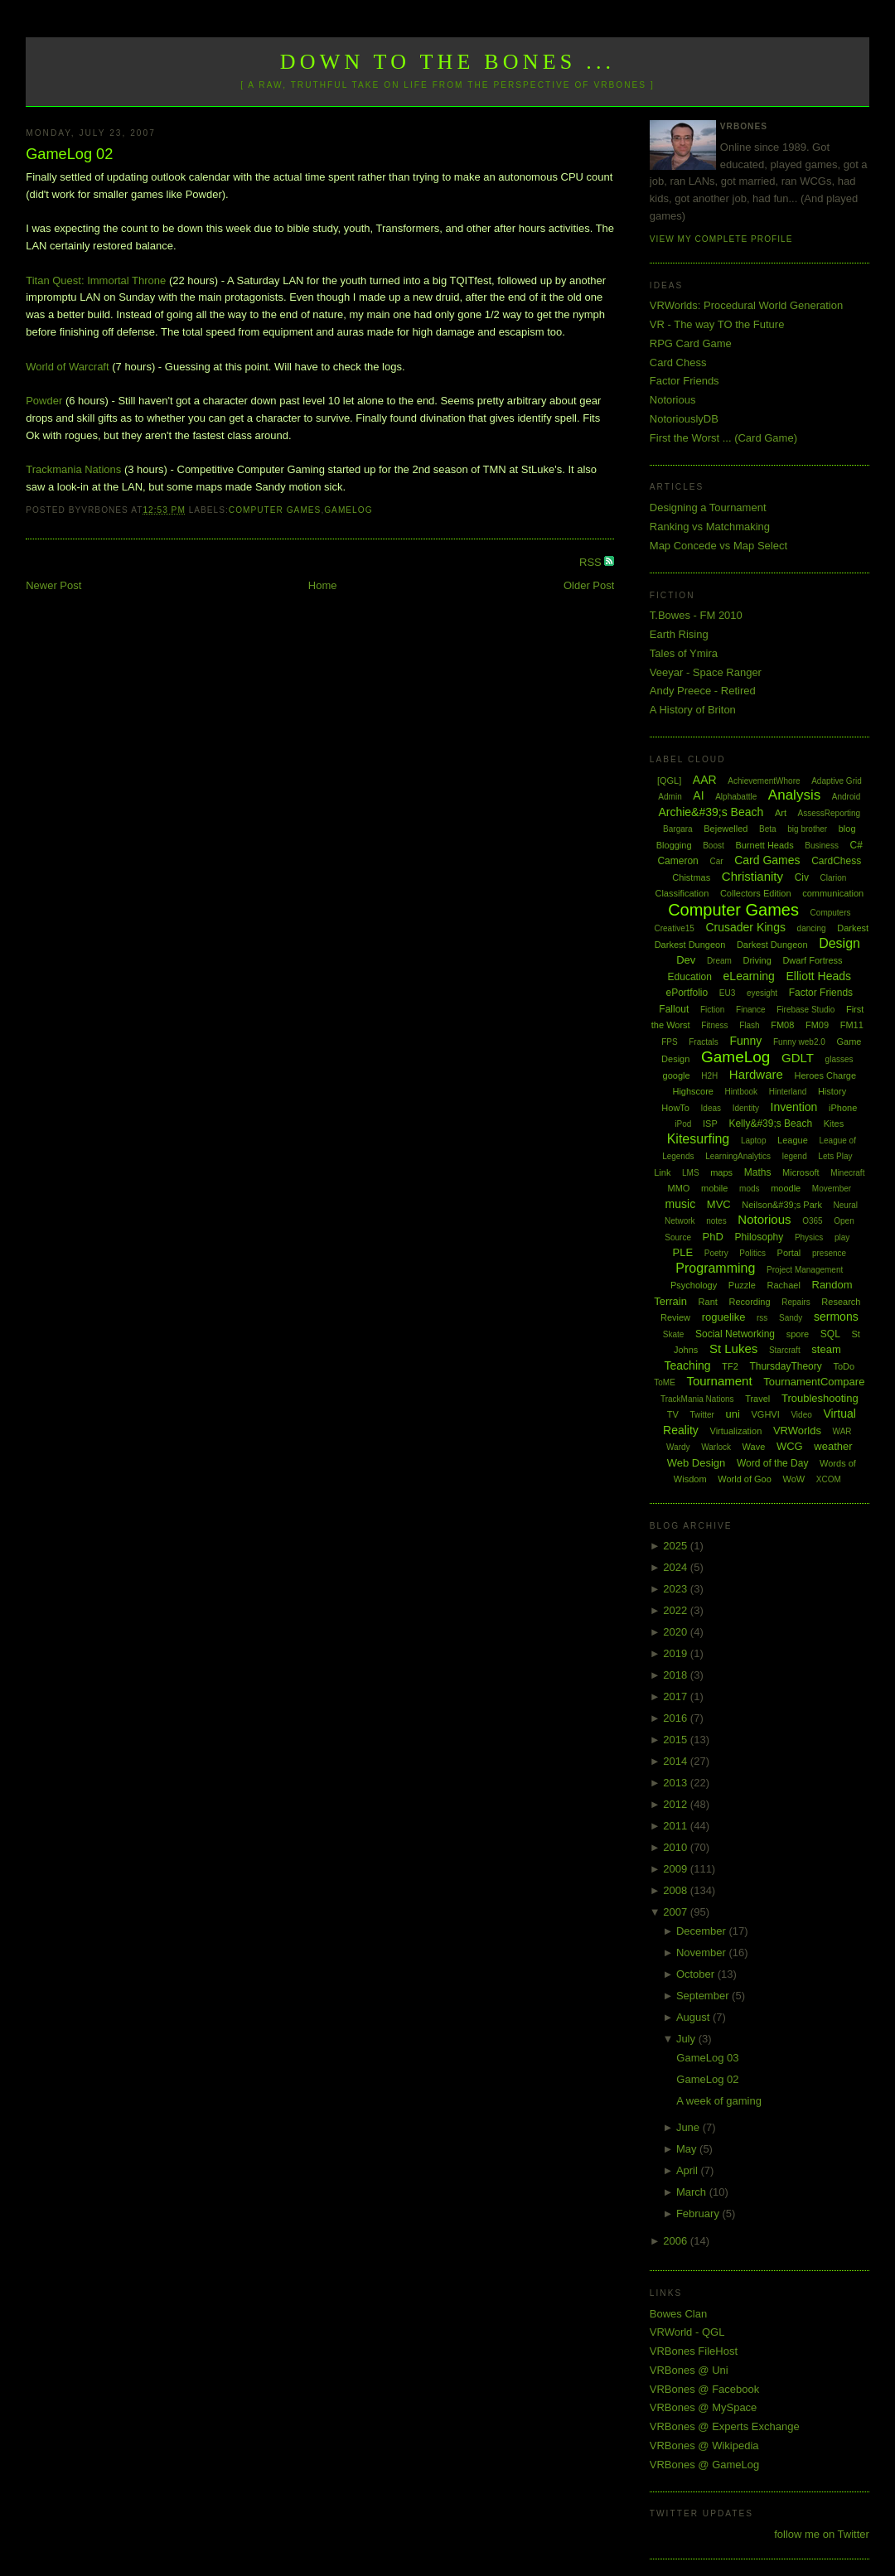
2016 (676, 1718)
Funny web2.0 (799, 1041)
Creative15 (674, 928)
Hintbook (741, 1091)
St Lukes (733, 1348)
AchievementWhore (764, 780)
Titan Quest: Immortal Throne (96, 280)
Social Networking (735, 1334)
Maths (758, 1172)
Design (839, 943)
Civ (802, 877)
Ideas (711, 1108)
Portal (789, 1253)
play (842, 1237)
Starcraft (785, 1350)
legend (794, 1156)
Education (690, 977)
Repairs (795, 1302)
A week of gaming (719, 2101)
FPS (669, 1041)
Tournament (719, 1381)
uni (733, 1414)
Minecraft (847, 1172)
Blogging (674, 845)
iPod (683, 1124)
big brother (807, 829)
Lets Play (835, 1156)
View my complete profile (721, 239)
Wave (754, 1447)
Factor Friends (684, 381)
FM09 (817, 1025)
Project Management (805, 1269)
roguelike (724, 1317)
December (702, 1931)
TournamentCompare (813, 1381)
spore (798, 1334)
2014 (676, 1761)
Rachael (784, 1285)
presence (829, 1253)
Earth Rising (679, 634)
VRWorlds (797, 1430)
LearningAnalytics (738, 1156)
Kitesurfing (698, 1139)
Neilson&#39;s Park (782, 1205)
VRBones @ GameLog (704, 2464)
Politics (752, 1253)
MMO (679, 1188)
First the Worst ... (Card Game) (723, 438)
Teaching (688, 1365)
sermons (836, 1316)
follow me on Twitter (821, 2534)
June (689, 2127)
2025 (676, 1545)
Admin (669, 796)
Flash (749, 1025)
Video (801, 1414)
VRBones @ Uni (689, 2370)
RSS (591, 562)
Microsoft (801, 1172)
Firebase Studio (805, 1009)
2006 (676, 2241)
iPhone (843, 1108)
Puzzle (742, 1285)
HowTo (675, 1108)
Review (675, 1317)
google (676, 1075)
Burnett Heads (764, 845)
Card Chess (678, 362)
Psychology (693, 1285)
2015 (676, 1739)
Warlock (716, 1447)
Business (822, 845)
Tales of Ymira (684, 653)
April (688, 2170)
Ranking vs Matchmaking (710, 526)
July (687, 2038)
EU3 (727, 993)
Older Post (589, 585)
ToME (664, 1382)
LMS (690, 1172)
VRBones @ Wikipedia (704, 2445)
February (699, 2213)
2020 (676, 1632)
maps (721, 1172)
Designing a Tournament (708, 507)
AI (698, 795)
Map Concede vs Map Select (718, 545)
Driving (757, 960)
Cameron (677, 861)
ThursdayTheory (785, 1366)
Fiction (712, 1009)
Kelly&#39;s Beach (770, 1123)
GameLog (348, 510)
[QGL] (669, 780)
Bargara (678, 829)
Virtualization (736, 1431)
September (704, 1995)
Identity (746, 1108)
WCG (789, 1446)
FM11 (852, 1025)
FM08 (782, 1025)
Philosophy (759, 1237)
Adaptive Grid (836, 780)
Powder (44, 400)
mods (749, 1188)
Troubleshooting (820, 1398)
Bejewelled (725, 829)
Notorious (673, 400)
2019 (676, 1653)
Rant (708, 1302)
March (692, 2192)
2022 (676, 1610)
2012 (676, 1804)
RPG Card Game (691, 343)
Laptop (754, 1140)
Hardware (756, 1074)
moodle (786, 1188)
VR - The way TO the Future (717, 324)
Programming (715, 1268)
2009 (676, 1869)
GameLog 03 (707, 2058)
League (792, 1140)
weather (833, 1446)
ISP (710, 1124)
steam (825, 1349)
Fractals (703, 1041)
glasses (839, 1059)
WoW (793, 1479)
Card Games (767, 860)
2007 (676, 1912)
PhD (713, 1236)
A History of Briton (693, 709)
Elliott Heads (818, 976)
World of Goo (745, 1479)
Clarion (833, 877)
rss (762, 1317)
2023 (676, 1589)
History (832, 1091)
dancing (811, 928)
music (680, 1204)
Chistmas (691, 877)
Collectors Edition (755, 893)
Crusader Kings (745, 927)
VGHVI (766, 1414)
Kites (834, 1124)
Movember (831, 1188)
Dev (685, 960)
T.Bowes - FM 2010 (696, 615)
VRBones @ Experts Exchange (725, 2426)
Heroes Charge (826, 1075)
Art (780, 813)
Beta (767, 829)
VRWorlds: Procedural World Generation (746, 305)
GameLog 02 (69, 154)
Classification (682, 893)
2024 (676, 1567)
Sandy (790, 1317)
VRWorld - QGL (687, 2332)
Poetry (716, 1253)
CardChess (836, 861)
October (697, 1974)
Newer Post (53, 585)
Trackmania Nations (73, 469)
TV (673, 1414)
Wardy (678, 1447)
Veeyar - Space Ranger (706, 672)
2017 (676, 1696)
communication (833, 893)
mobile (714, 1188)
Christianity (752, 876)
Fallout (674, 1009)
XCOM (828, 1479)
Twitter (701, 1414)
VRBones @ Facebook (704, 2389)
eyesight (762, 993)
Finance (751, 1009)
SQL (830, 1334)
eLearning (749, 976)
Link (662, 1172)
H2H (709, 1075)
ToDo (843, 1366)
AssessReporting (829, 813)
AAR (705, 779)
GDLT (797, 1058)
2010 (676, 1847)
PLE (683, 1252)
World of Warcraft (67, 366)
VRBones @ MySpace (703, 2407)
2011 (676, 1826)
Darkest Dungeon (772, 945)
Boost (713, 845)
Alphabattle (736, 796)
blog (847, 829)
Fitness (714, 1025)
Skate (674, 1334)
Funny (745, 1040)
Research (840, 1302)
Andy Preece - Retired (703, 690)
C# (856, 845)
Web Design (696, 1463)
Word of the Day (772, 1463)
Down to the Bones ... (448, 62)
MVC (719, 1204)
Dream (719, 960)
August (694, 2017)
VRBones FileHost (694, 2351)
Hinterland (788, 1091)
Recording (749, 1302)
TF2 (730, 1366)
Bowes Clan (678, 2314)
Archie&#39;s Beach (710, 812)
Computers (830, 912)
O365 (812, 1220)
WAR (842, 1431)
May (687, 2149)
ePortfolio (686, 992)
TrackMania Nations (697, 1399)
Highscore (693, 1091)
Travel (757, 1399)
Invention (794, 1107)
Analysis (794, 795)
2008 (676, 1890)
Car (716, 861)
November (702, 1952)
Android (846, 796)
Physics (809, 1237)
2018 (676, 1675)
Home (322, 585)
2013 (676, 1782)
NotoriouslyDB (684, 419)
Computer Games (275, 510)
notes (716, 1220)
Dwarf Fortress (812, 960)
